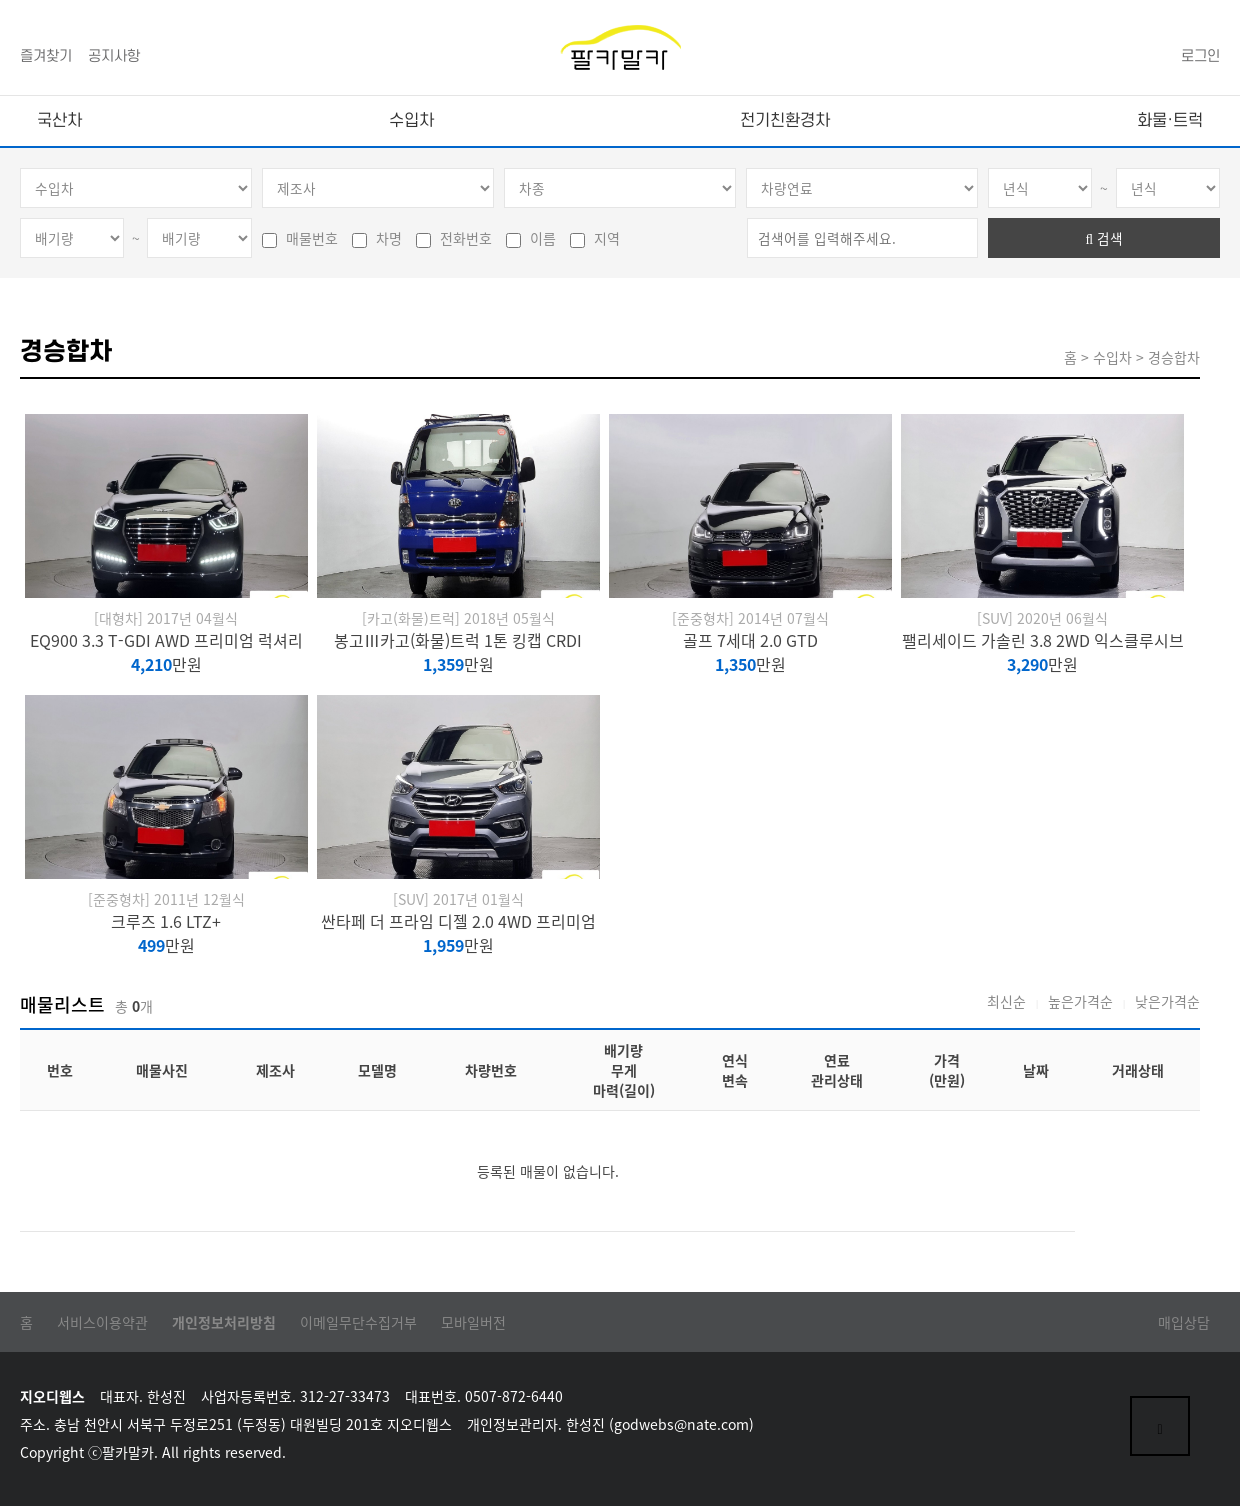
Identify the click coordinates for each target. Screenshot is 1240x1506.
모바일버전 (473, 1322)
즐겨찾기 (46, 56)
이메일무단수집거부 (358, 1322)
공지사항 (114, 56)
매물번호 (300, 238)
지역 (595, 238)
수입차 (411, 121)
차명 (377, 238)
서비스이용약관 (102, 1322)
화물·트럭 (1170, 121)
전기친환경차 (785, 121)
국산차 (59, 121)
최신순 (1006, 1001)
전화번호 (454, 238)
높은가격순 (1080, 1001)
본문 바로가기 (0, 0)
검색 (1104, 238)
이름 (531, 238)
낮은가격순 (1167, 1001)
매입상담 (1184, 1322)
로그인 (1200, 56)
